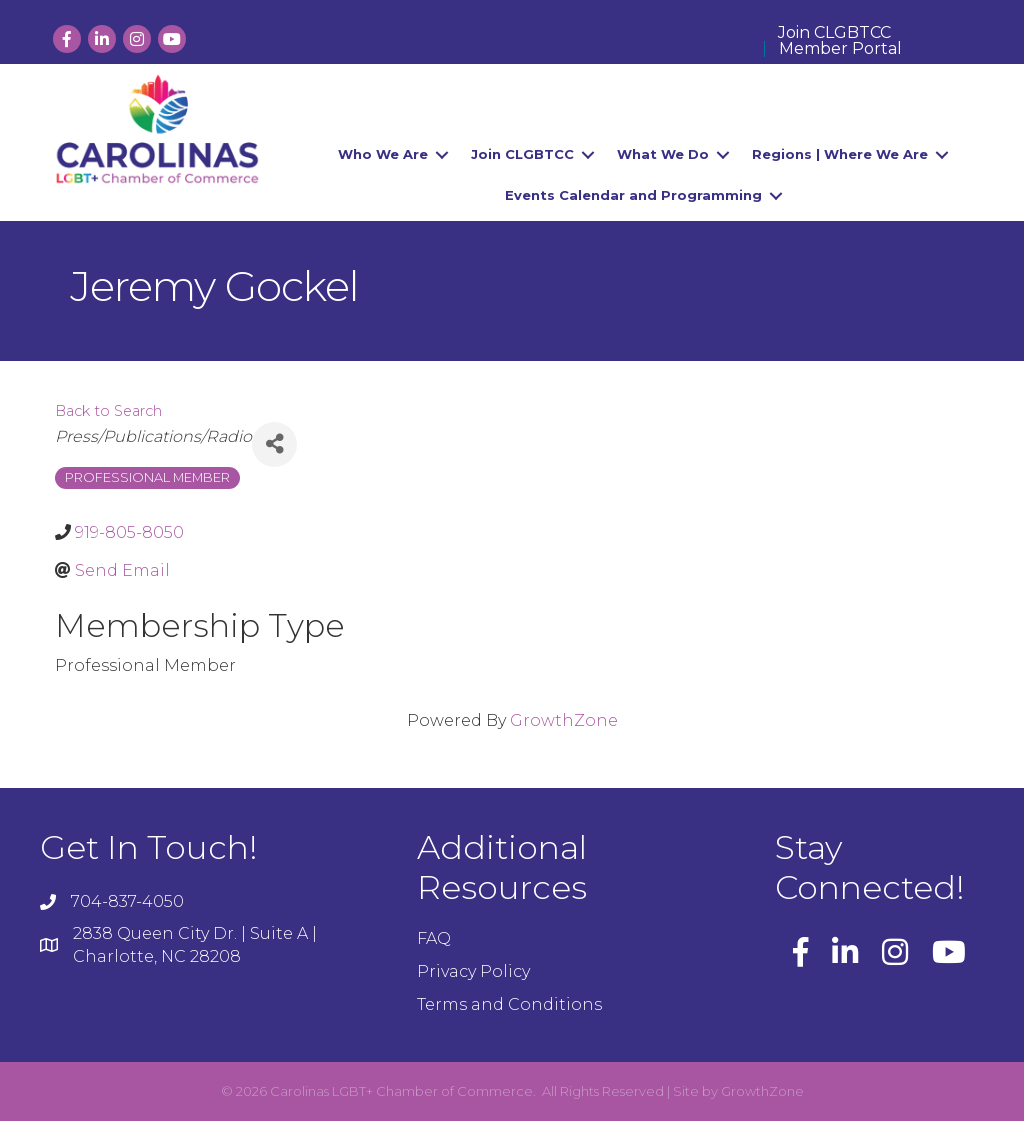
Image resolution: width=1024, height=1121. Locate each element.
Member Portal (840, 49)
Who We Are (383, 154)
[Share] (274, 444)
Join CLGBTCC (834, 33)
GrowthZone (564, 720)
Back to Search (108, 411)
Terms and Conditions (509, 1004)
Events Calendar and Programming (633, 195)
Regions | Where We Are (840, 154)
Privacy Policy (473, 971)
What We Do (663, 154)
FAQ (434, 938)
